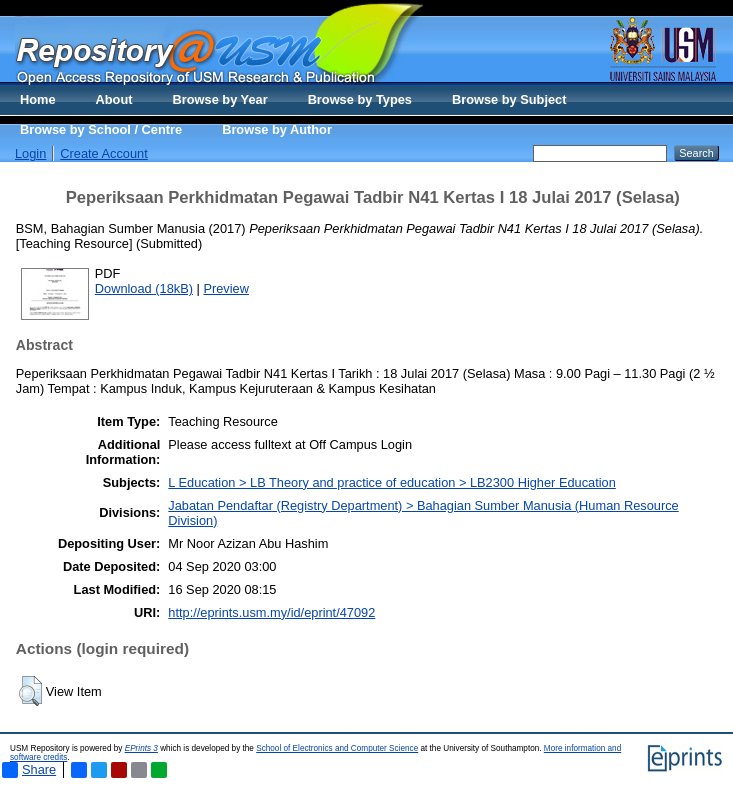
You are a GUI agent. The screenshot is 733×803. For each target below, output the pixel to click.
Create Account (104, 153)
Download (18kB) (144, 288)
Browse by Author (277, 129)
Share (29, 770)
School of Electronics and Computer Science (337, 748)
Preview (226, 288)
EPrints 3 (141, 748)
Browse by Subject (509, 99)
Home (38, 99)
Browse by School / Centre (101, 129)
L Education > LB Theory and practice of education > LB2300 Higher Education (392, 482)
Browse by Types (360, 99)
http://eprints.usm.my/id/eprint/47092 (271, 612)
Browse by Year (220, 99)
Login (30, 153)
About (114, 99)
